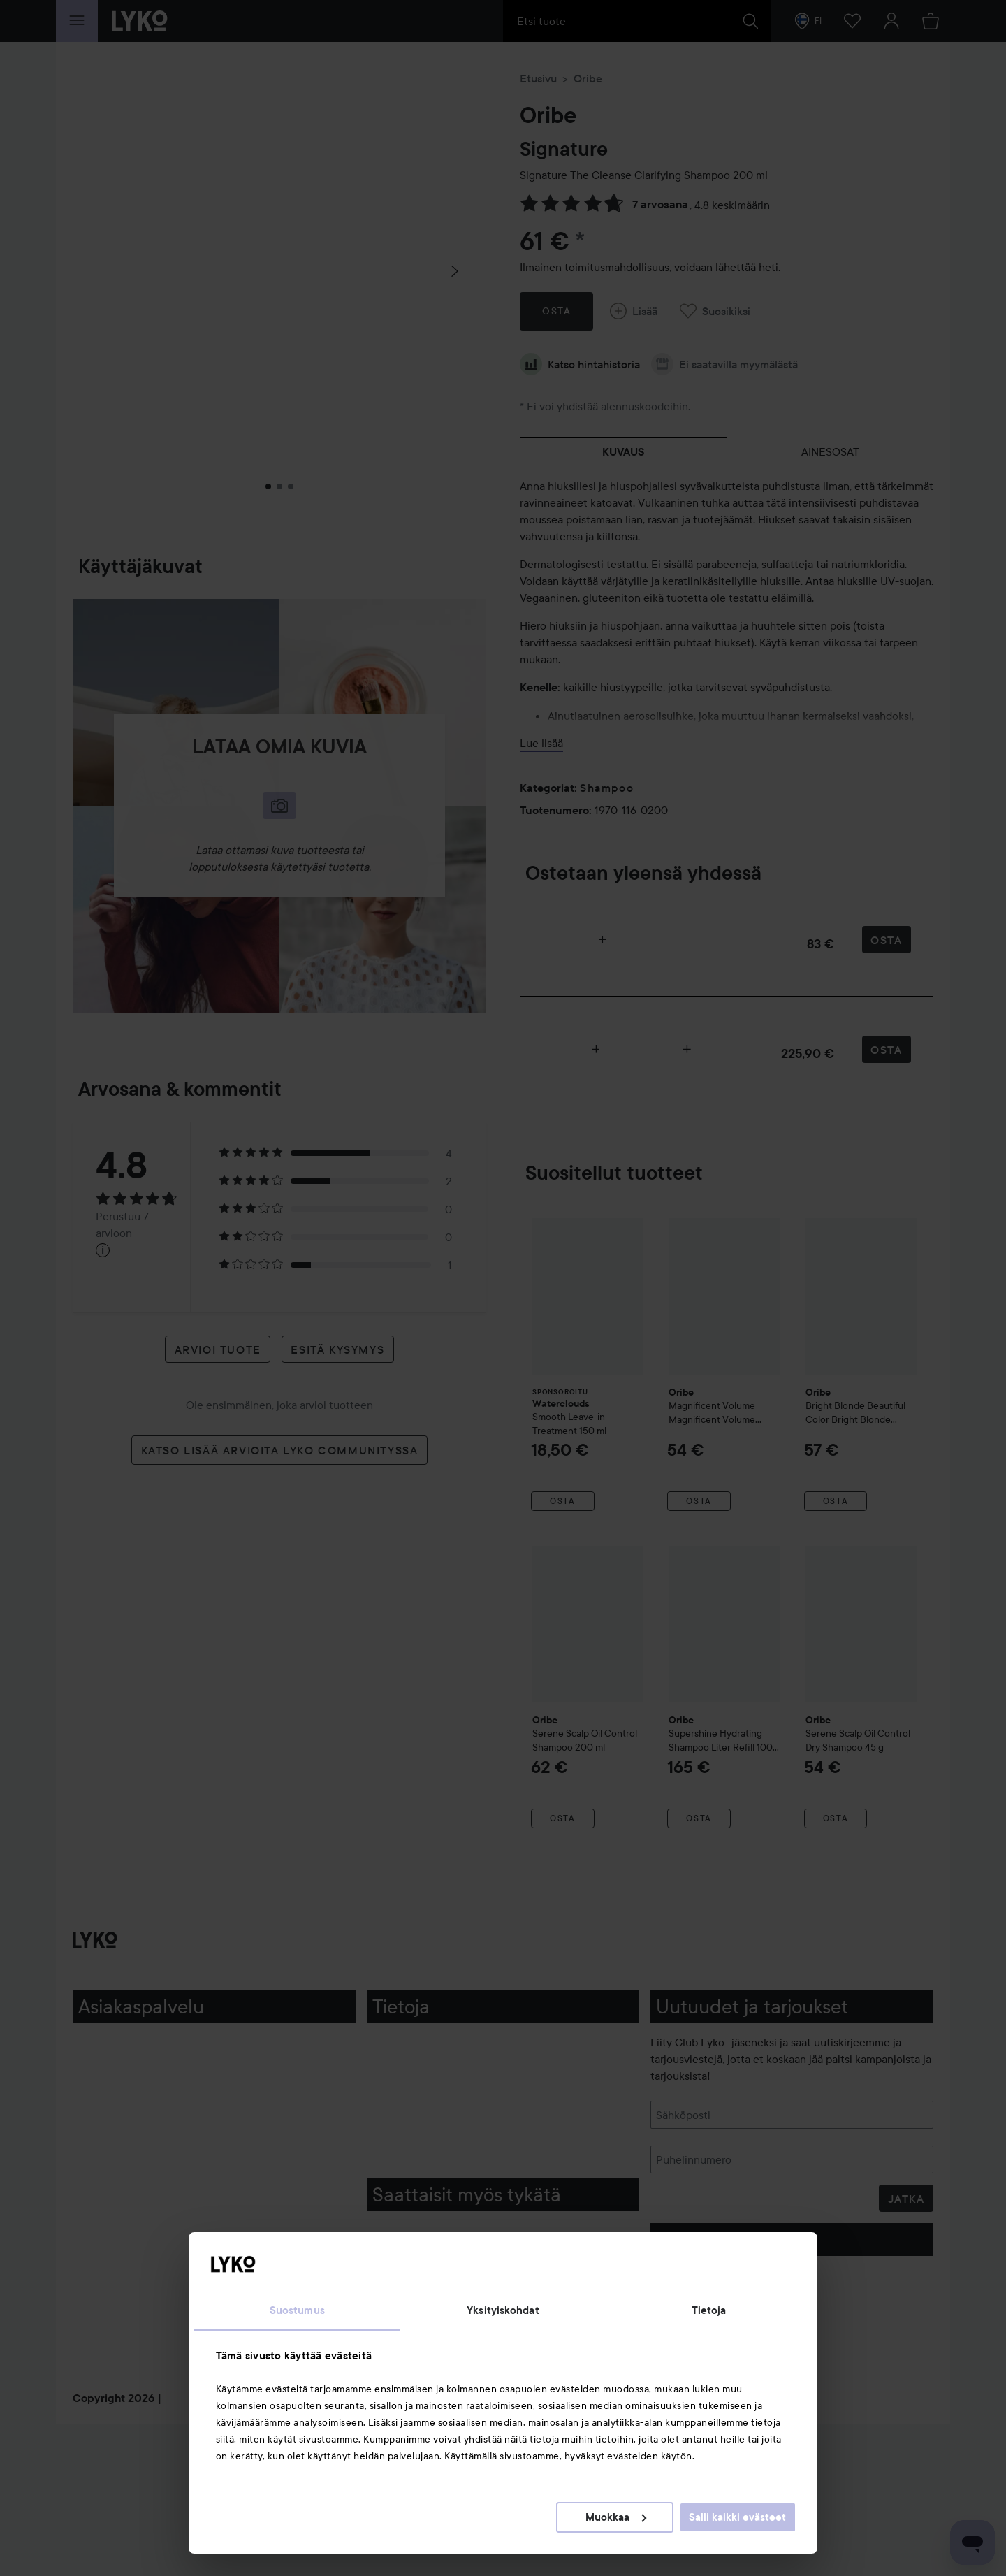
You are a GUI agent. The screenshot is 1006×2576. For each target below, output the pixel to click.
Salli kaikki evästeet (737, 2517)
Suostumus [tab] (297, 2310)
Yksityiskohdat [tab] (503, 2310)
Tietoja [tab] (709, 2310)
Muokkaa (615, 2517)
